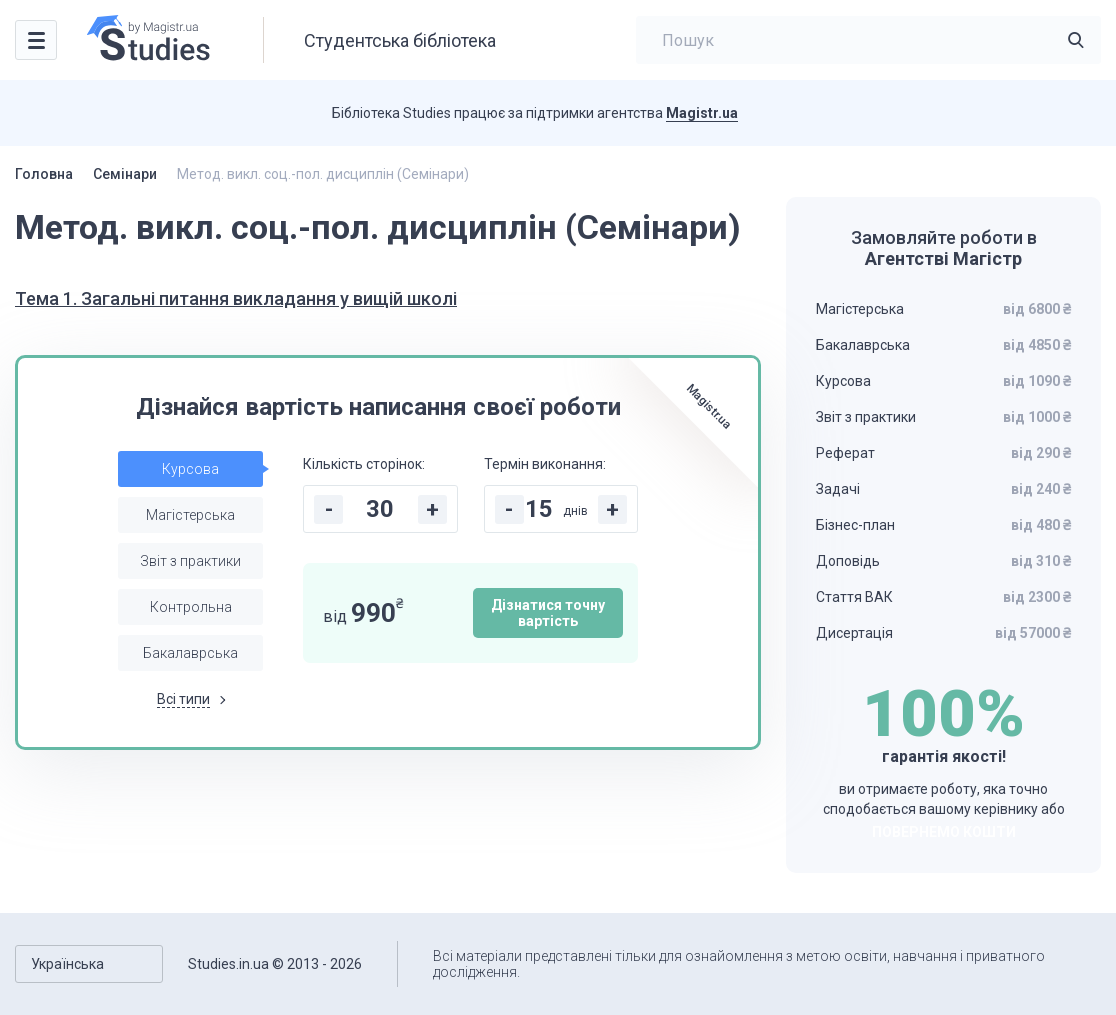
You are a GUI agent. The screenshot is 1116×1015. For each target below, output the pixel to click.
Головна (44, 174)
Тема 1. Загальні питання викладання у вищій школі (236, 298)
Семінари (125, 174)
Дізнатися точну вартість (548, 613)
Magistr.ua (702, 113)
